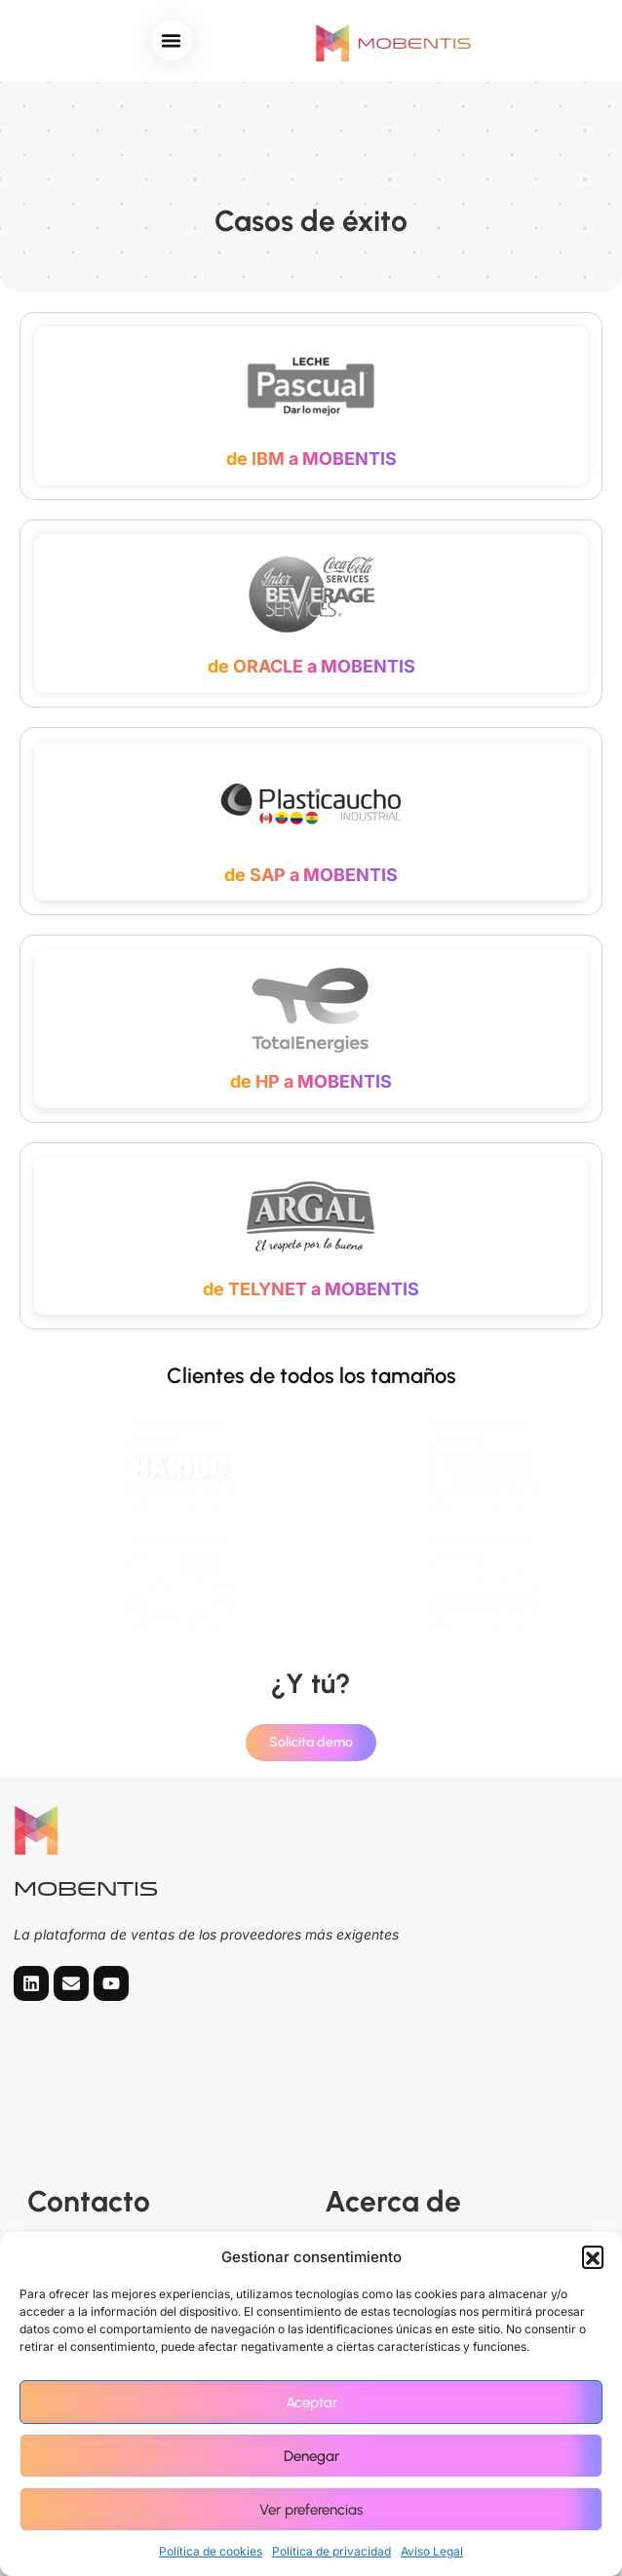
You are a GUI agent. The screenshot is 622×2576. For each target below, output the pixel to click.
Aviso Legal (432, 2551)
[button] (593, 2256)
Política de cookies (210, 2551)
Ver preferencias (311, 2509)
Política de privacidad (331, 2551)
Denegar (311, 2456)
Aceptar (311, 2402)
